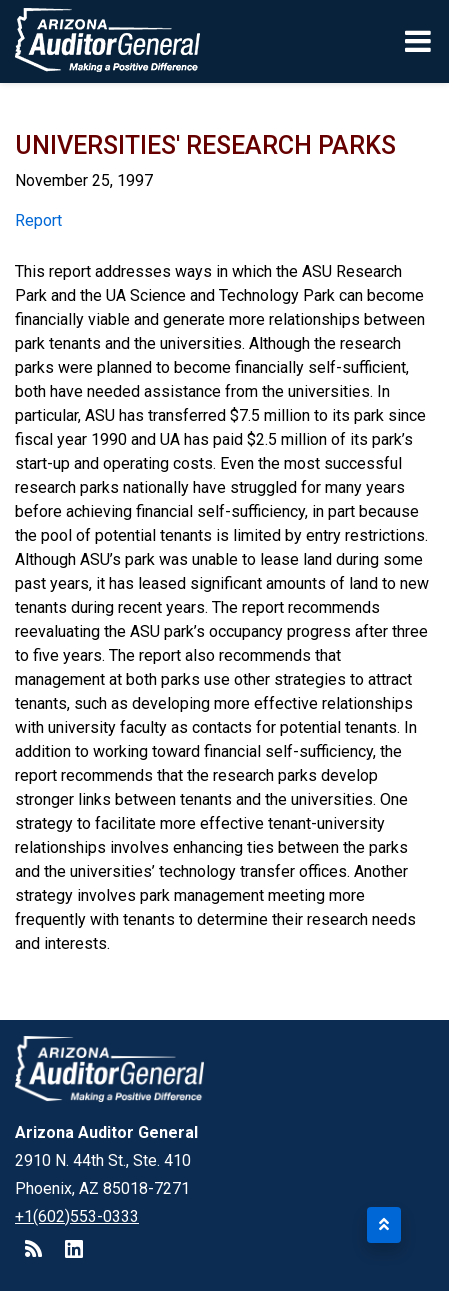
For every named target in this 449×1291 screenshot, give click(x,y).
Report (38, 220)
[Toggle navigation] (419, 41)
